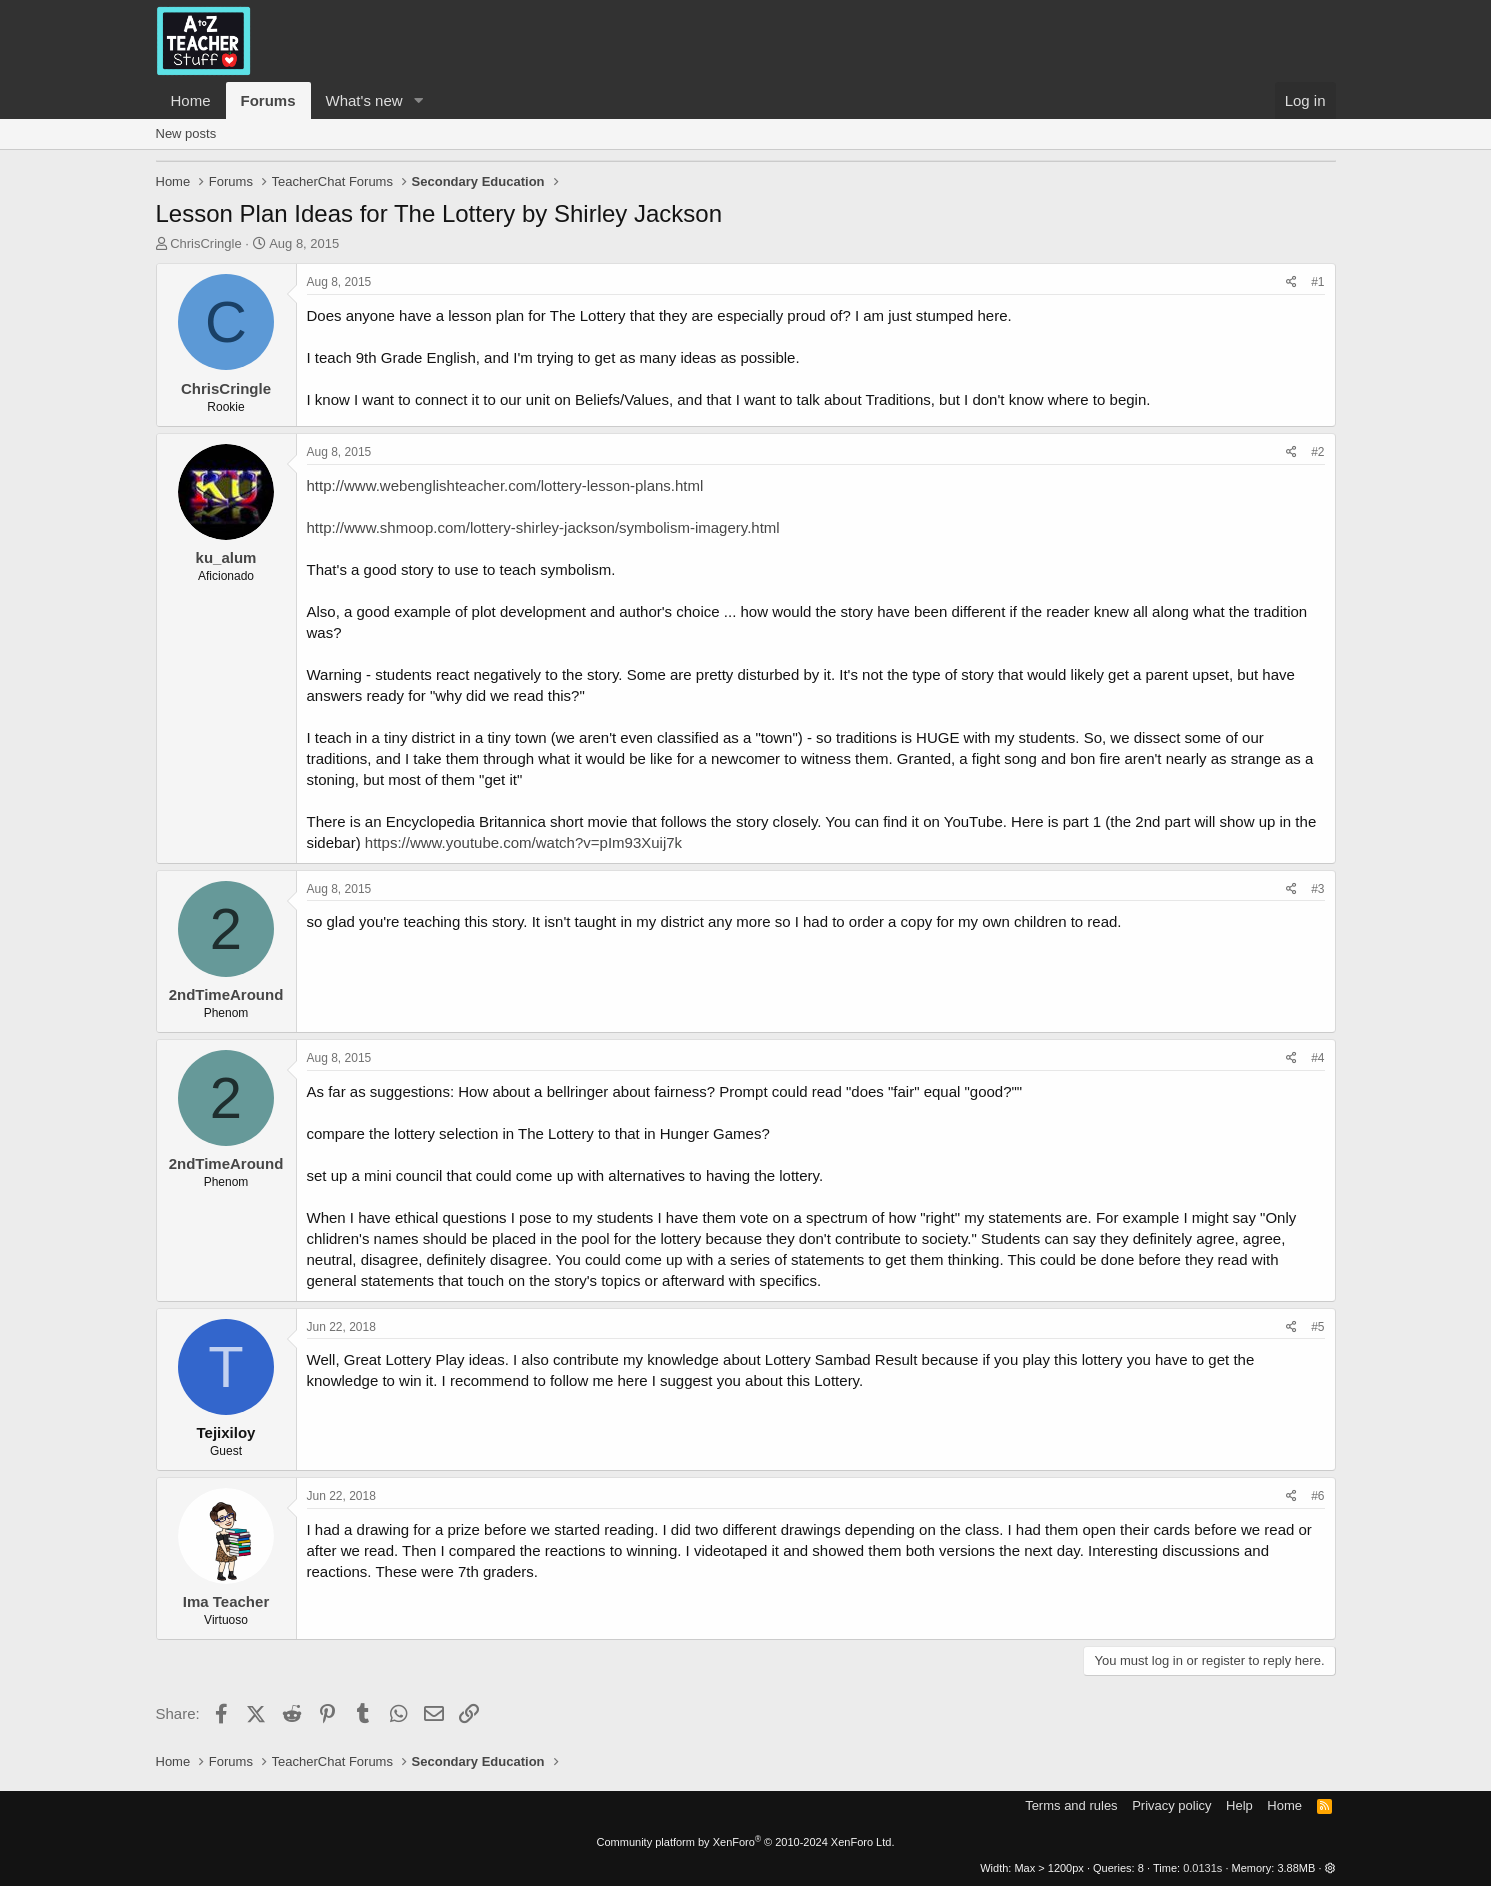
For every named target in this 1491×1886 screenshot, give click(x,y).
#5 (1317, 1327)
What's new (364, 100)
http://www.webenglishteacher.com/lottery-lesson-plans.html (505, 485)
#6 (1317, 1496)
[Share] (1291, 282)
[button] (418, 100)
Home (191, 100)
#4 (1317, 1058)
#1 (1317, 282)
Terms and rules (1071, 1805)
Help (1239, 1805)
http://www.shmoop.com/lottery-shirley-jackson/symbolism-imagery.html (543, 527)
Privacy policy (1171, 1805)
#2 (1317, 452)
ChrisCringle (206, 243)
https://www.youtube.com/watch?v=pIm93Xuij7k (523, 842)
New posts (186, 133)
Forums (268, 100)
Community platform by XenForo (746, 1842)
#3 (1317, 889)
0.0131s (1202, 1868)
